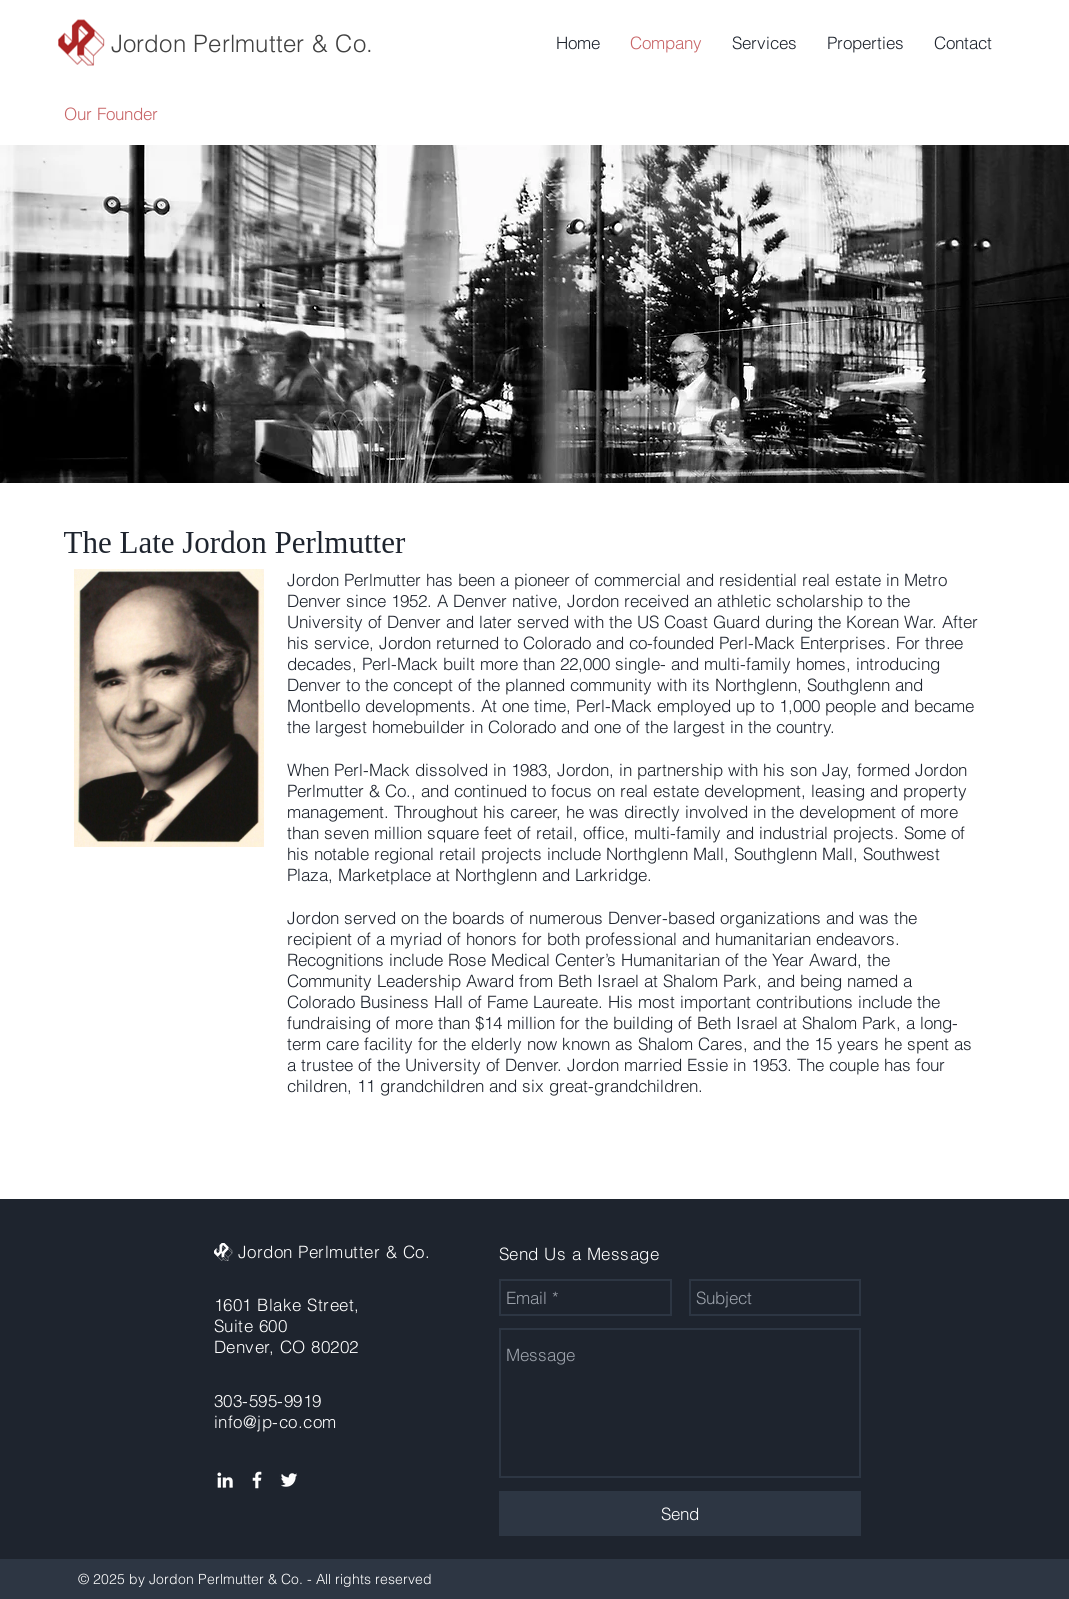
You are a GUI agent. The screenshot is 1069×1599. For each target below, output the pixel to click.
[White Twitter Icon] (289, 1480)
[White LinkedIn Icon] (225, 1480)
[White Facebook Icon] (257, 1480)
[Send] (680, 1513)
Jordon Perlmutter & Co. (242, 43)
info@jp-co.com (275, 1421)
